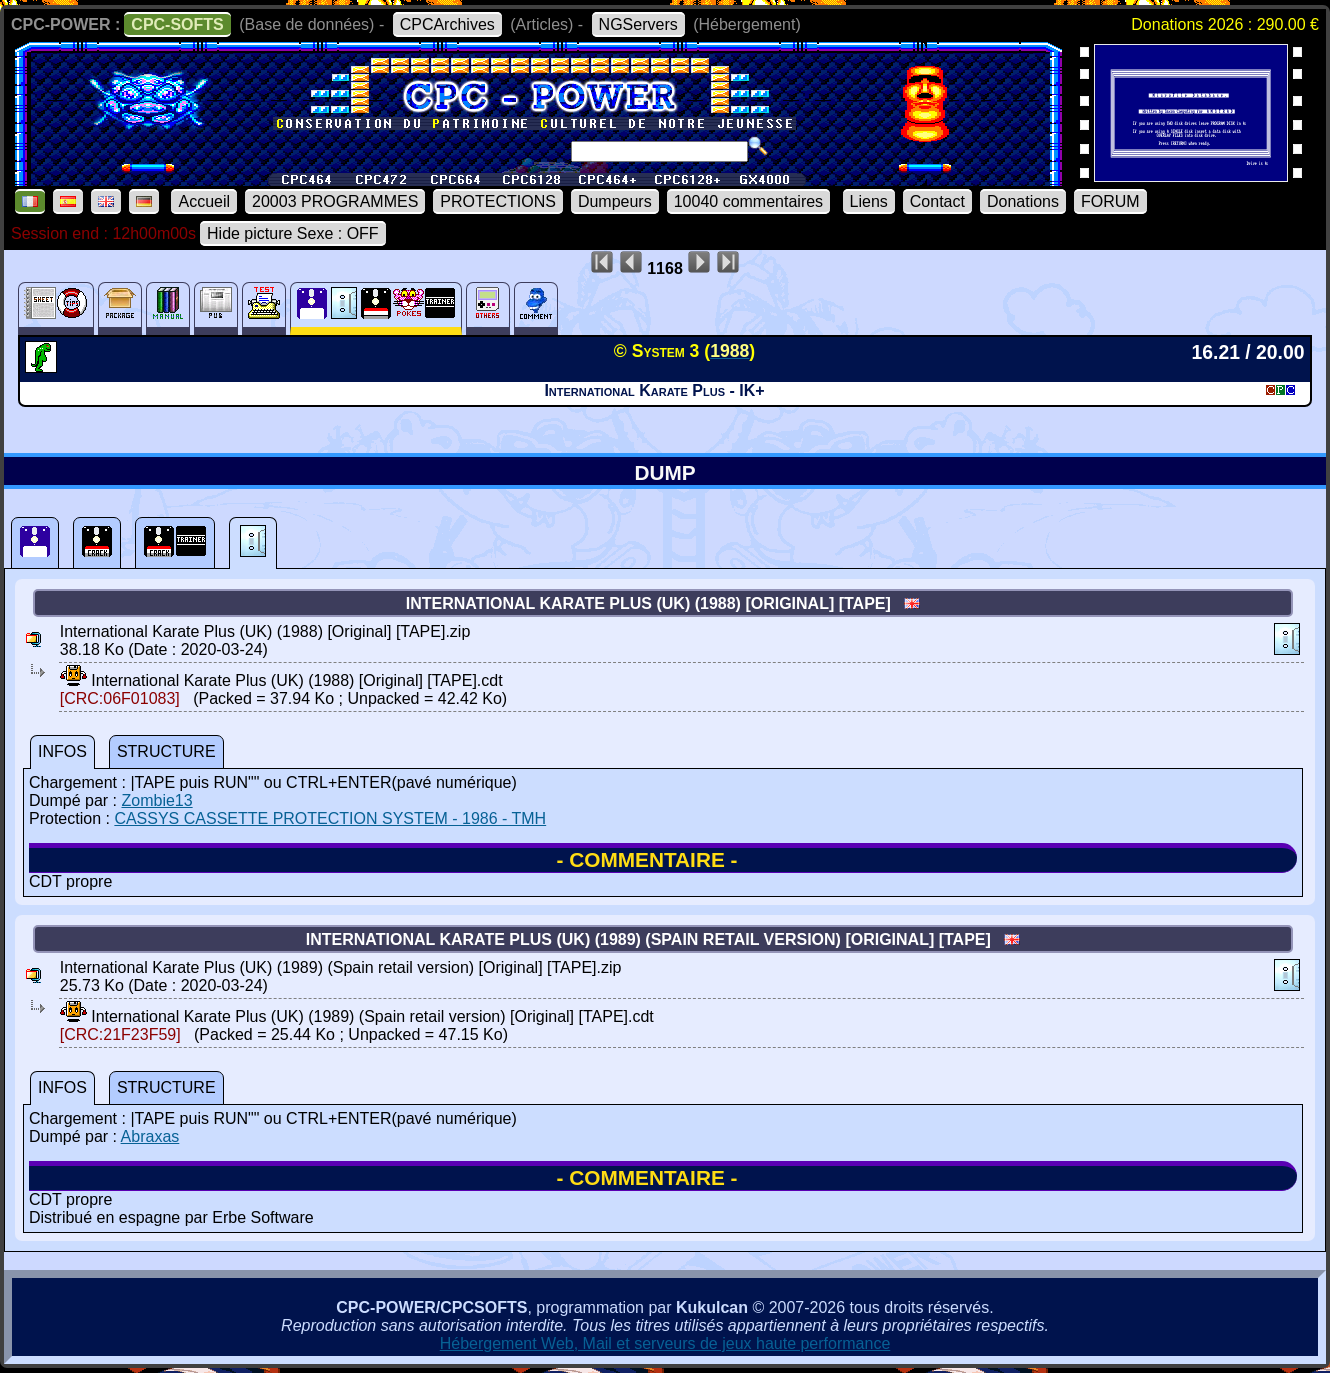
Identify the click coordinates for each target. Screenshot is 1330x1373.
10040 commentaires (748, 201)
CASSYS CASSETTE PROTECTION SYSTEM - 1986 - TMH (330, 818)
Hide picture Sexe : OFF (293, 233)
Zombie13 (156, 800)
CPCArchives (447, 24)
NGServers (638, 24)
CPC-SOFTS (177, 24)
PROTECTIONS (498, 201)
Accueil (204, 201)
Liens (869, 201)
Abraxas (150, 1136)
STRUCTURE (166, 751)
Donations (1023, 201)
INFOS (62, 751)
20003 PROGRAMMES (335, 201)
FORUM (1110, 201)
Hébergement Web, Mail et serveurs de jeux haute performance (665, 1343)
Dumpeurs (615, 201)
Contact (937, 201)
